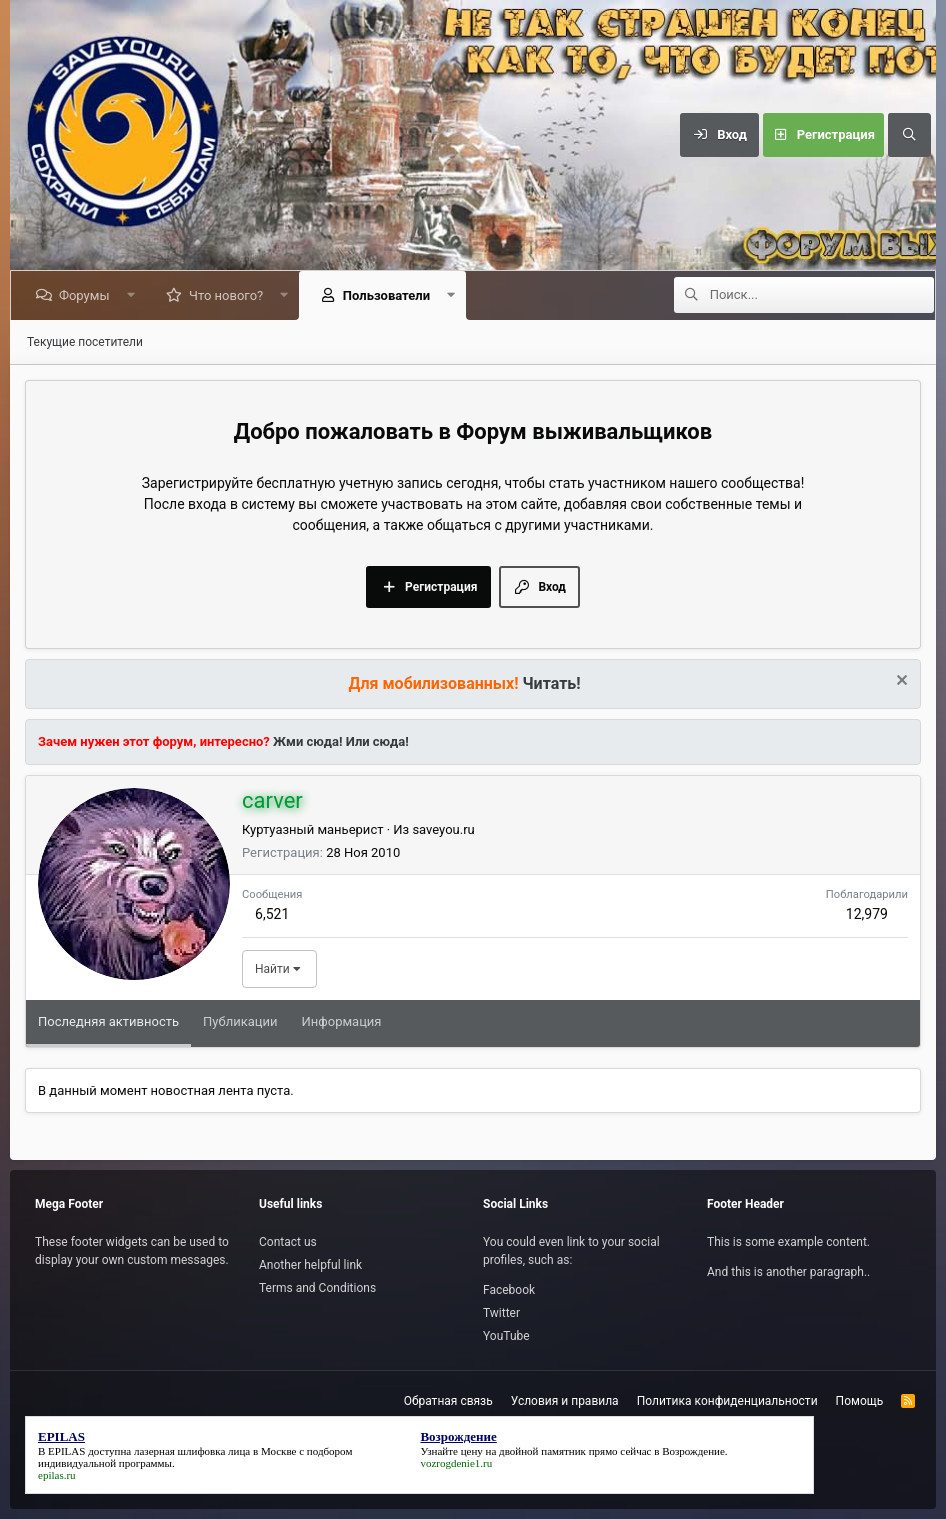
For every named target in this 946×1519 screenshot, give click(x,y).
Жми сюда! (306, 741)
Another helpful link (310, 1265)
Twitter (501, 1313)
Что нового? (229, 295)
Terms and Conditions (317, 1288)
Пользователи (389, 295)
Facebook (509, 1290)
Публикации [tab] (240, 1021)
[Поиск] (909, 135)
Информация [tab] (342, 1021)
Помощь (860, 1401)
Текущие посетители (85, 342)
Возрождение (693, 1451)
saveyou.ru (443, 829)
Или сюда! (377, 741)
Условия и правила (565, 1401)
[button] (133, 295)
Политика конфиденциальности (727, 1401)
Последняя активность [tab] (108, 1021)
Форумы (87, 295)
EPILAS (66, 1451)
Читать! (552, 683)
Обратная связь (448, 1401)
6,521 (272, 914)
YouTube (506, 1336)
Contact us (288, 1242)
